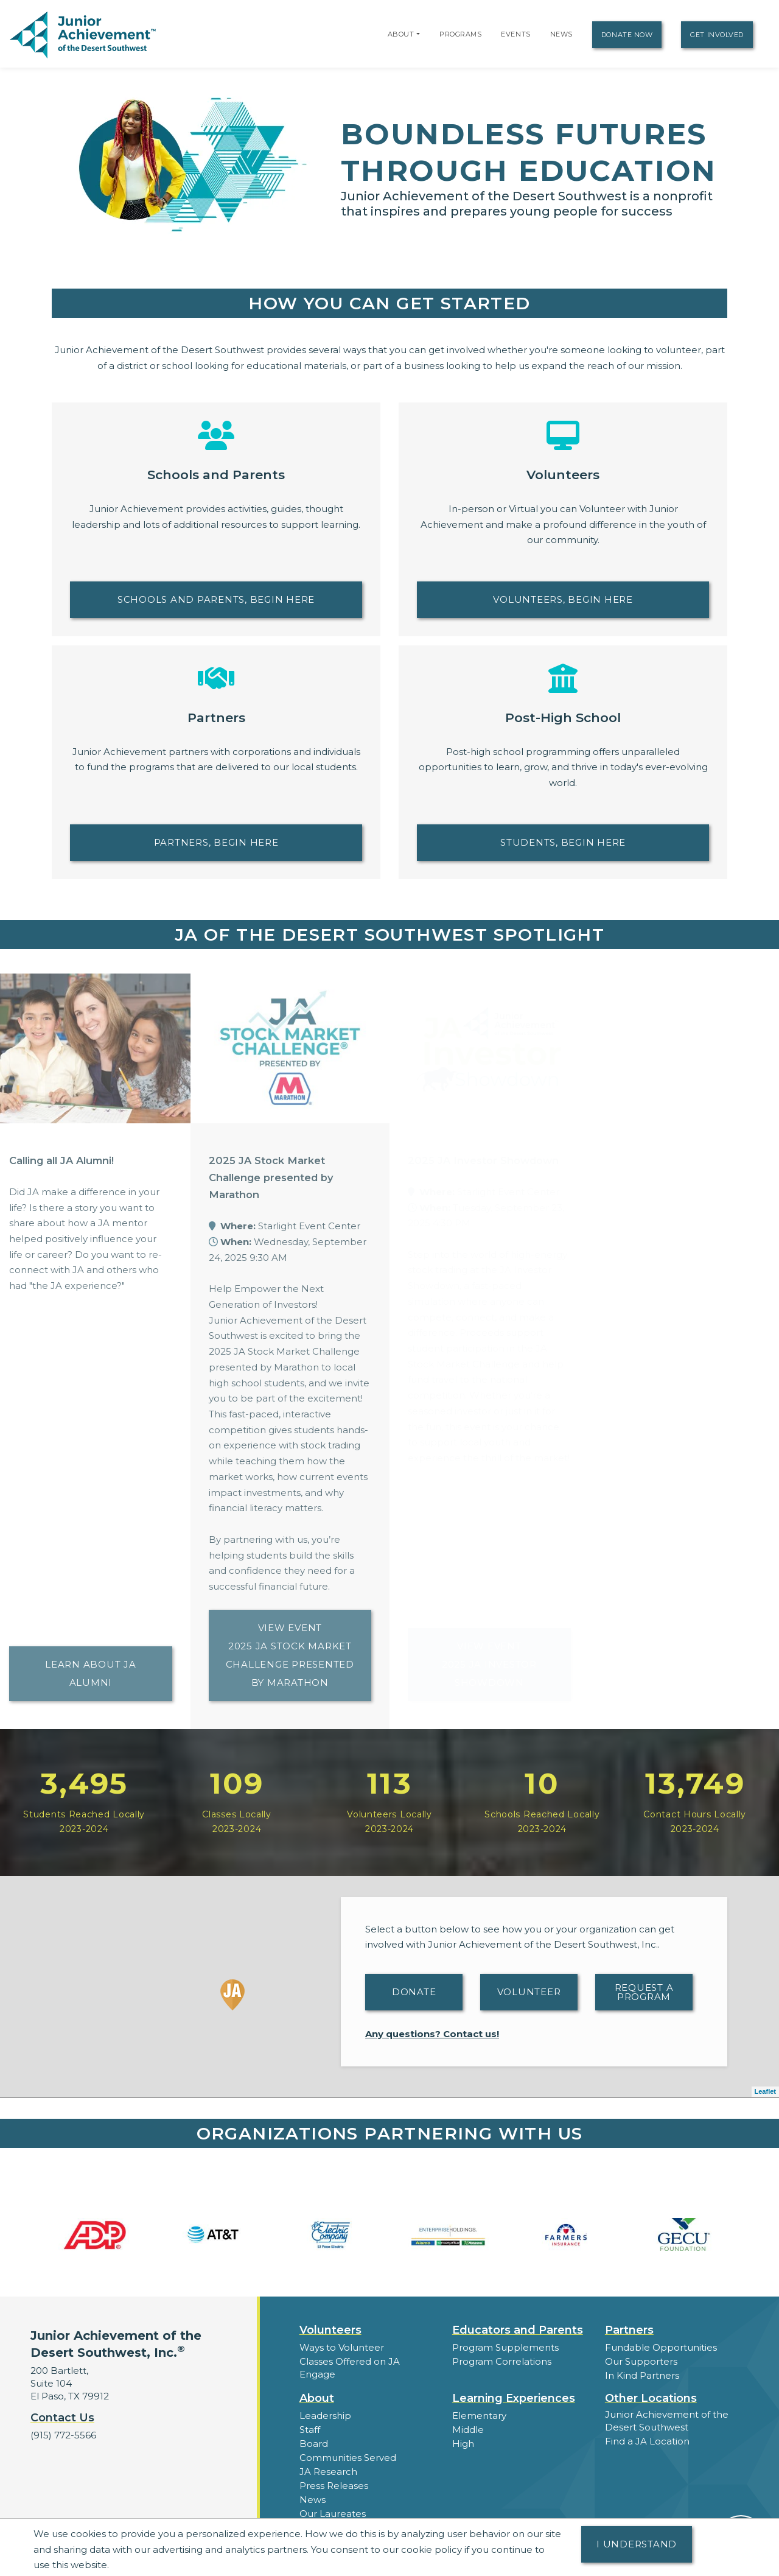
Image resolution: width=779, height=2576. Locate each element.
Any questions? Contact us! (432, 2034)
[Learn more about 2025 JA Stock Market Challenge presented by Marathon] (290, 1048)
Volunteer (529, 1992)
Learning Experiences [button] (513, 2398)
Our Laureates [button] (332, 2513)
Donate (414, 1992)
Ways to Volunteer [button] (341, 2347)
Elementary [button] (479, 2415)
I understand (636, 2544)
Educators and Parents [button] (517, 2330)
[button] (418, 34)
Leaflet (765, 2091)
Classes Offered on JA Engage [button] (349, 2368)
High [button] (463, 2443)
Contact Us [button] (62, 2417)
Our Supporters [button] (641, 2361)
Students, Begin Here (563, 842)
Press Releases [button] (333, 2485)
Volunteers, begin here (563, 599)
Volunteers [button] (330, 2330)
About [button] (316, 2398)
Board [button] (313, 2443)
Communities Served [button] (347, 2457)
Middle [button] (468, 2429)
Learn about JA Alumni (90, 1673)
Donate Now (627, 34)
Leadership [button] (325, 2415)
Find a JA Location (647, 2441)
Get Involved (717, 34)
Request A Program (644, 1992)
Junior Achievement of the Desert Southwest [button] (666, 2421)
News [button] (312, 2499)
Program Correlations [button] (501, 2361)
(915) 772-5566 (63, 2435)
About (401, 34)
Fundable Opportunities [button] (661, 2347)
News (561, 34)
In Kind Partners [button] (642, 2375)
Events (515, 34)
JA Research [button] (328, 2471)
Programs (460, 34)
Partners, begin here (216, 842)
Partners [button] (629, 2330)
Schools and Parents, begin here (216, 599)
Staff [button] (309, 2429)
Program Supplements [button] (505, 2347)
